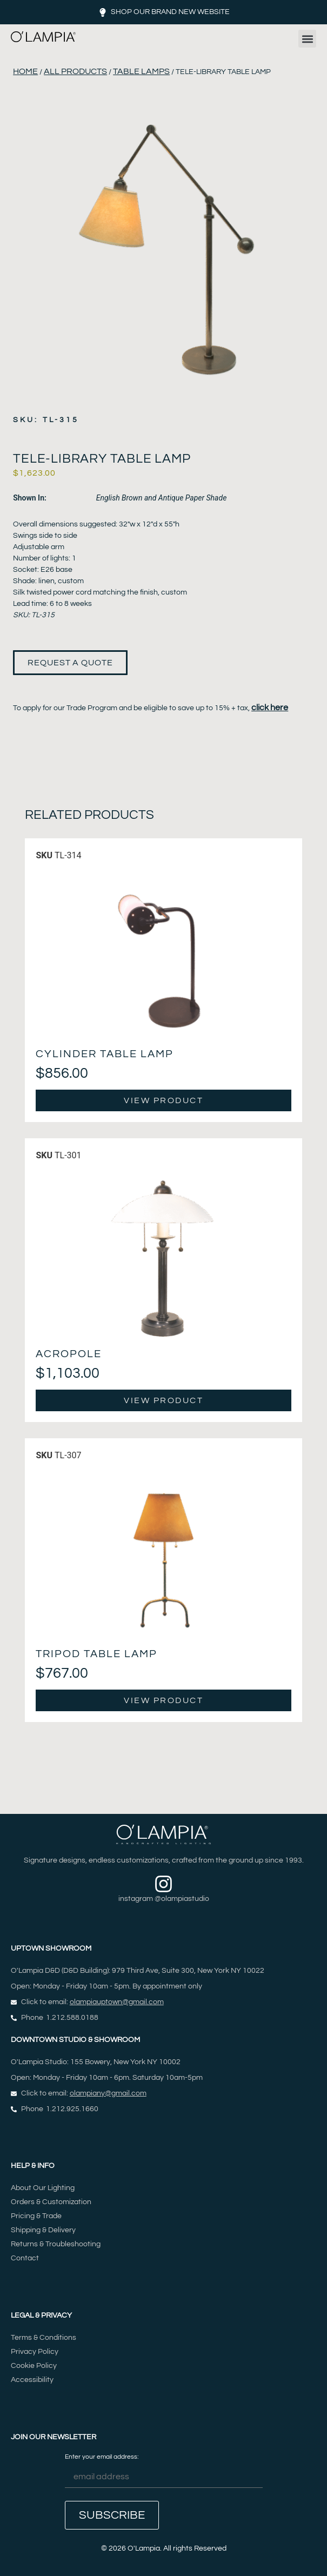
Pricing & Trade (36, 2216)
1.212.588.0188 (72, 2017)
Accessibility (32, 2380)
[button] (307, 39)
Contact (25, 2258)
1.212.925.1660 (72, 2109)
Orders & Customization (51, 2202)
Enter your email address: (164, 2471)
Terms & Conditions (43, 2337)
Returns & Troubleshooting (56, 2244)
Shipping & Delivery (43, 2230)
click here (269, 707)
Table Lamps (141, 71)
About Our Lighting (43, 2188)
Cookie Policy (34, 2366)
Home (25, 71)
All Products (75, 71)
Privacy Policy (34, 2351)
